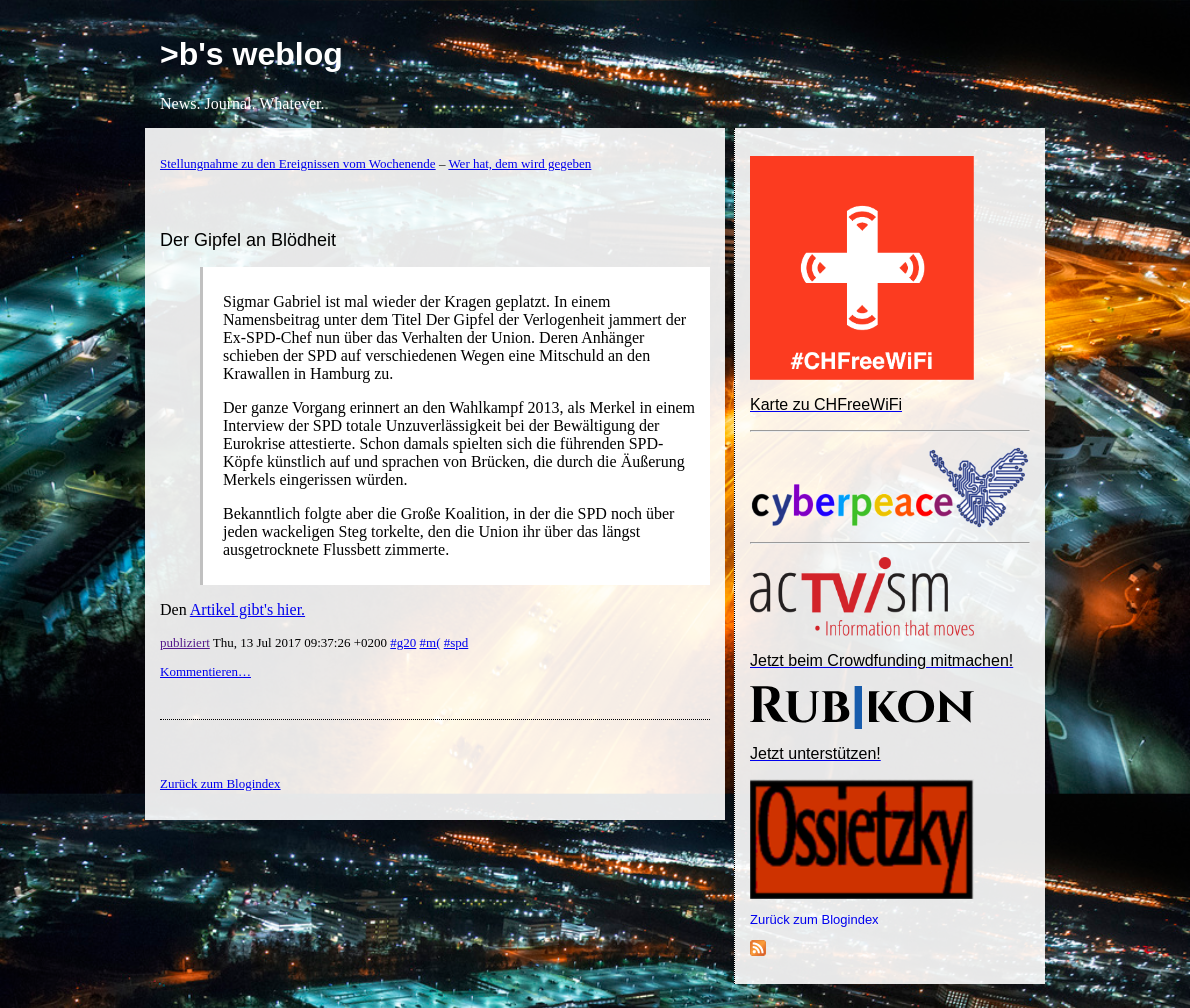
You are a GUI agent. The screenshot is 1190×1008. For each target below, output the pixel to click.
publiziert (185, 642)
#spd (456, 642)
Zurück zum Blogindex (814, 919)
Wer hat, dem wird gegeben (519, 163)
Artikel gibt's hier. (247, 609)
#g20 (403, 642)
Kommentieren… (205, 671)
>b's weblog (251, 54)
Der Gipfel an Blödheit (248, 240)
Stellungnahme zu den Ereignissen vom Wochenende (298, 163)
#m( (430, 642)
